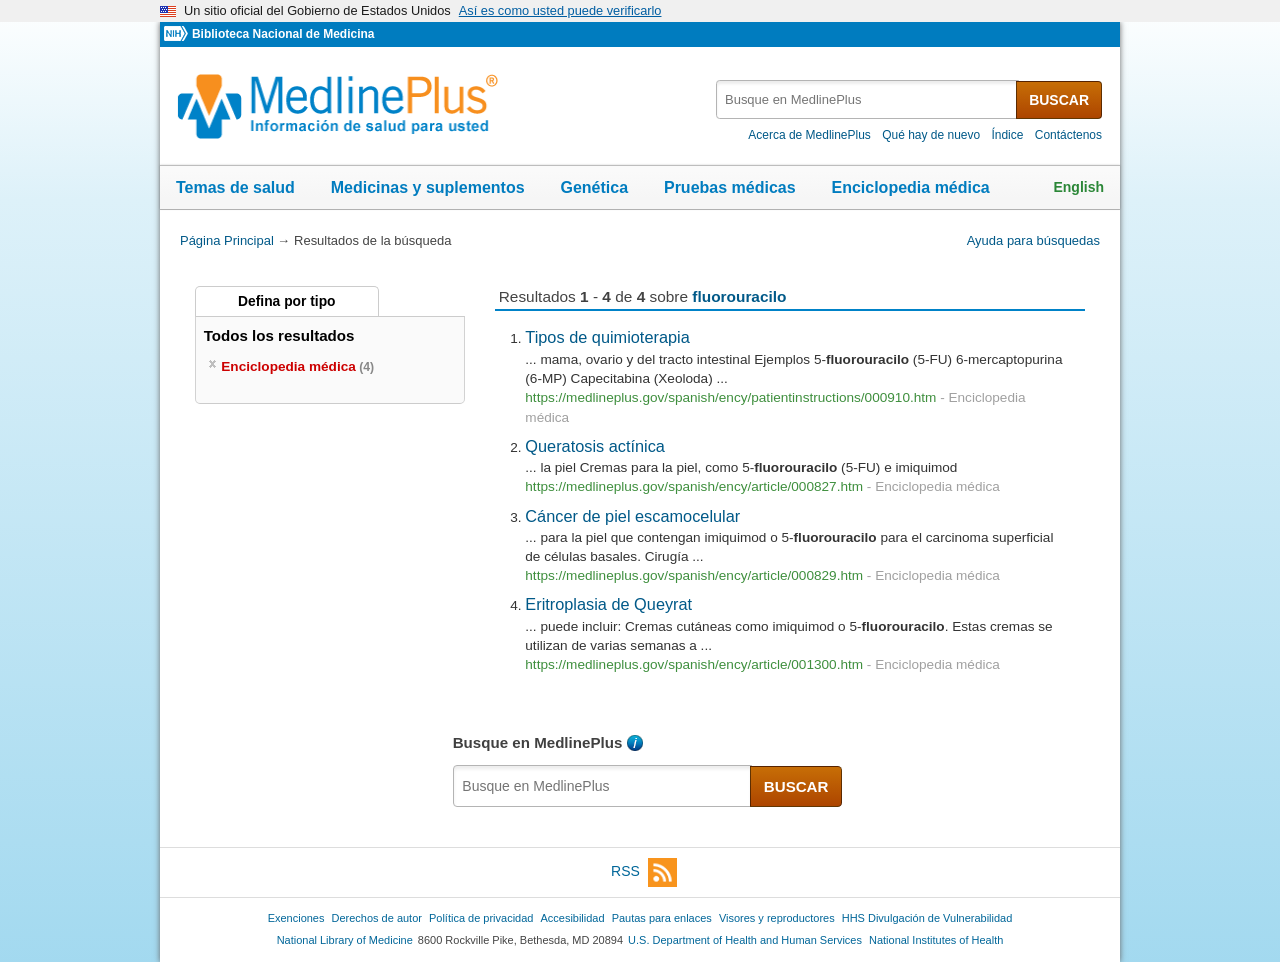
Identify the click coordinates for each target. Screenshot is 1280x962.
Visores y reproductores (777, 918)
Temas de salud (235, 187)
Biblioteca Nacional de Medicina (283, 34)
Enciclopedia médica (910, 187)
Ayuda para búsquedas (1033, 240)
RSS (644, 872)
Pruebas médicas (730, 187)
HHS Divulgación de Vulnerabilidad (927, 918)
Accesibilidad (572, 918)
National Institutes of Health (936, 940)
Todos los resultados (281, 335)
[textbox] (867, 99)
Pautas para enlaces (662, 918)
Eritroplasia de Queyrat (608, 604)
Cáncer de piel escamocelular (632, 516)
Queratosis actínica (595, 446)
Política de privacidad (481, 918)
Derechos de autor (377, 918)
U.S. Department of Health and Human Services (745, 940)
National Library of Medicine (345, 940)
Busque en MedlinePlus (538, 742)
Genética (594, 187)
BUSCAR (1059, 100)
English (1078, 187)
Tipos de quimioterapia (607, 337)
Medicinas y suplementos (428, 187)
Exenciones (296, 918)
